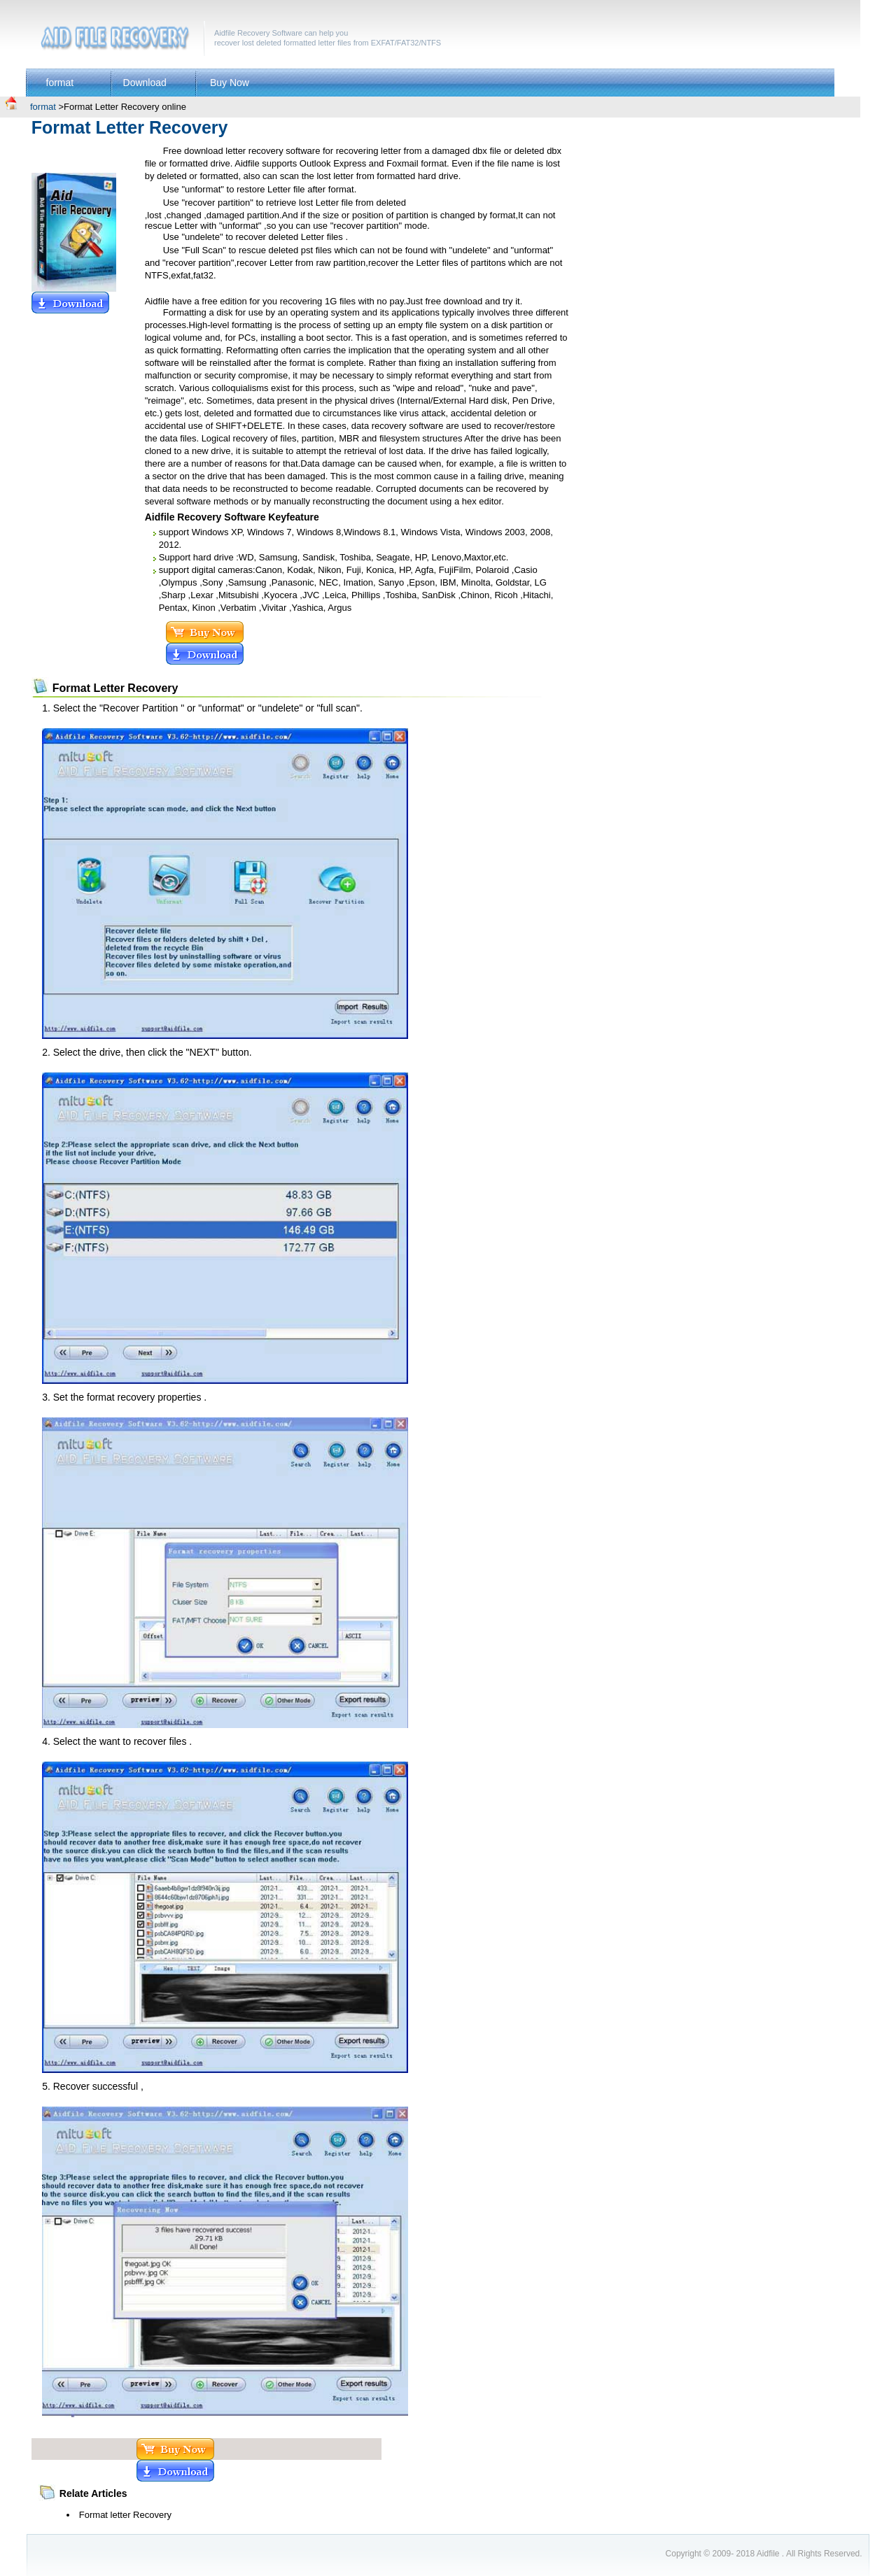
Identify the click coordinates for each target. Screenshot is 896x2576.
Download (145, 82)
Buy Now (229, 82)
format (60, 82)
